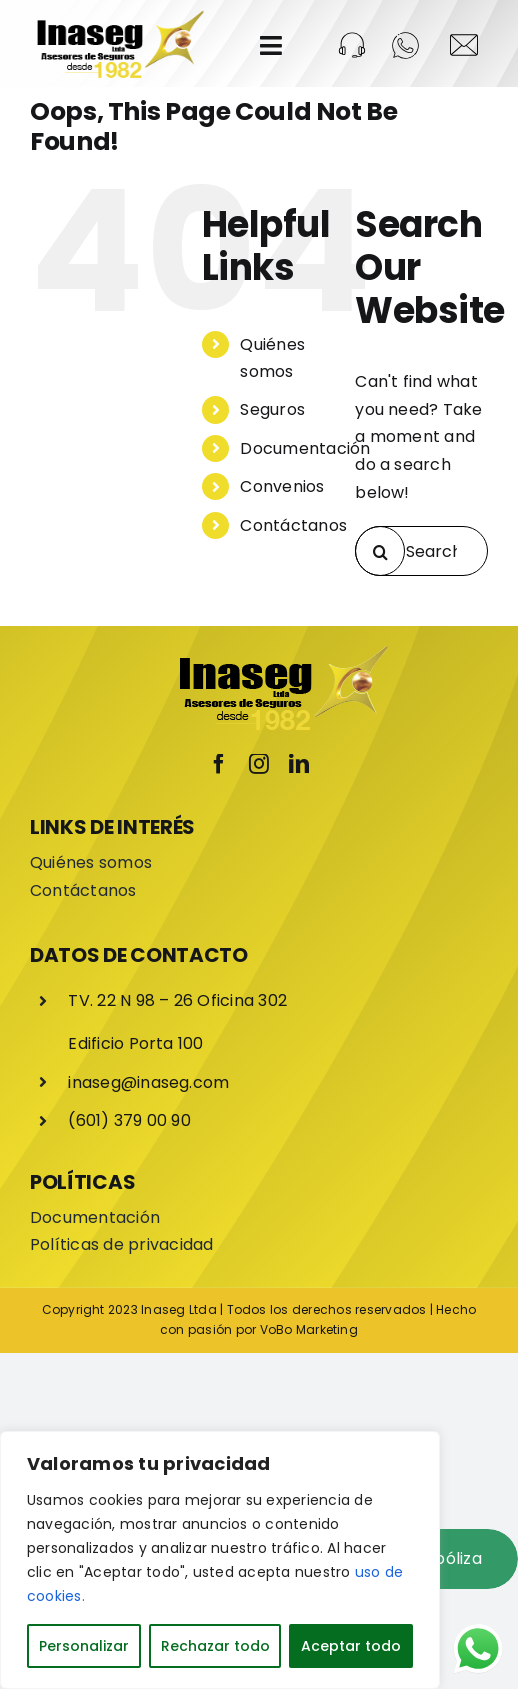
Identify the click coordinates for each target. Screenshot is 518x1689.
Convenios (282, 486)
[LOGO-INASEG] (119, 17)
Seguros (272, 409)
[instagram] (259, 764)
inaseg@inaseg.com (148, 1082)
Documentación (305, 448)
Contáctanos (293, 525)
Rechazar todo (215, 1646)
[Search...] (421, 551)
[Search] (380, 551)
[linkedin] (299, 764)
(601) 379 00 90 (129, 1120)
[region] (220, 1560)
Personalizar (84, 1646)
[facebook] (219, 764)
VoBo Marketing (309, 1329)
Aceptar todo (351, 1646)
